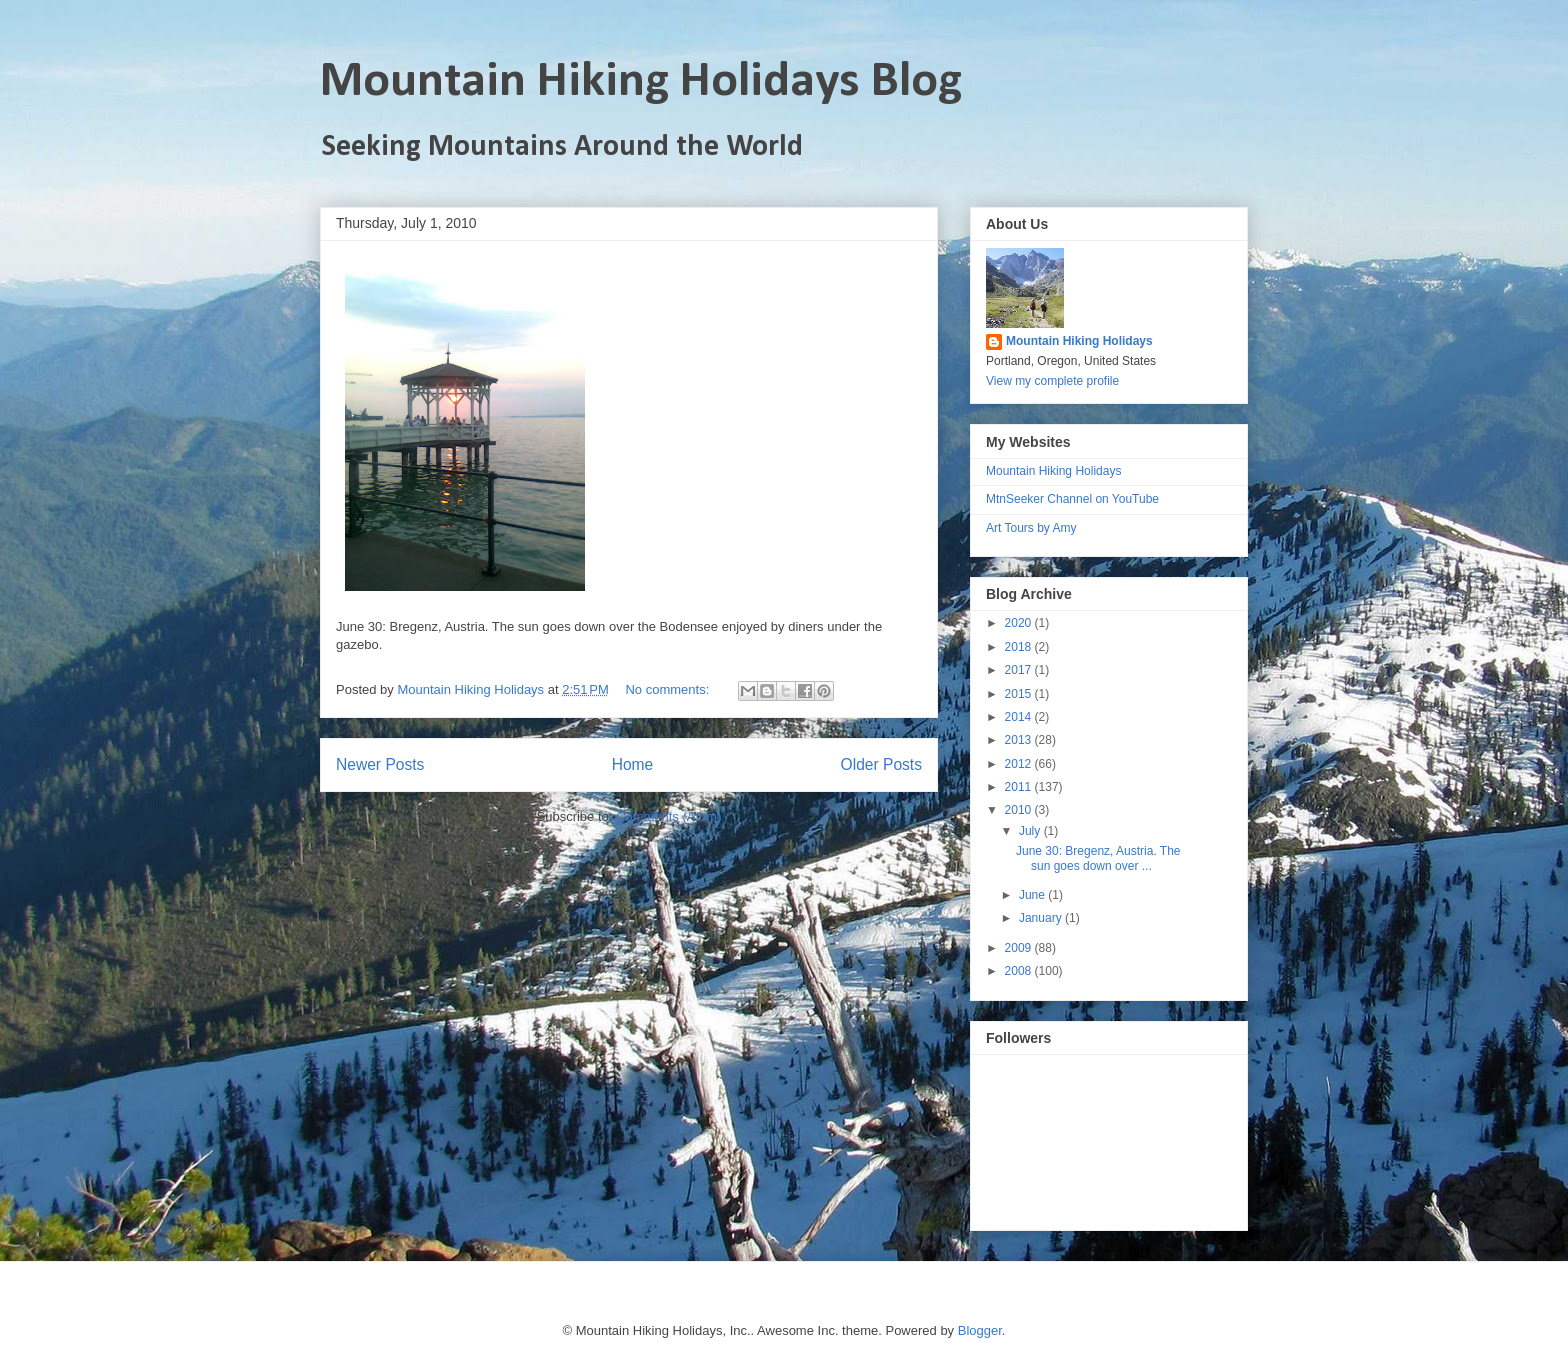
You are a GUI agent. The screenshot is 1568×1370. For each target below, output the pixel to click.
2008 (1020, 971)
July (1031, 831)
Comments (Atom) (668, 816)
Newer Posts (380, 764)
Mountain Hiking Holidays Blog (641, 82)
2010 (1020, 810)
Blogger (980, 1330)
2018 (1020, 647)
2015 (1020, 694)
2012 (1020, 764)
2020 (1020, 623)
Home (633, 764)
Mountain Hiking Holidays (1079, 341)
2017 (1020, 670)
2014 (1020, 717)
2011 (1020, 787)
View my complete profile (1052, 381)
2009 (1020, 948)
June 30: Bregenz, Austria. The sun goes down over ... (1098, 858)
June (1033, 895)
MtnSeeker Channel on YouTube (1072, 499)
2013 (1020, 740)
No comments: (668, 689)
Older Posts (881, 764)
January (1042, 918)
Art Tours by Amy (1031, 528)
